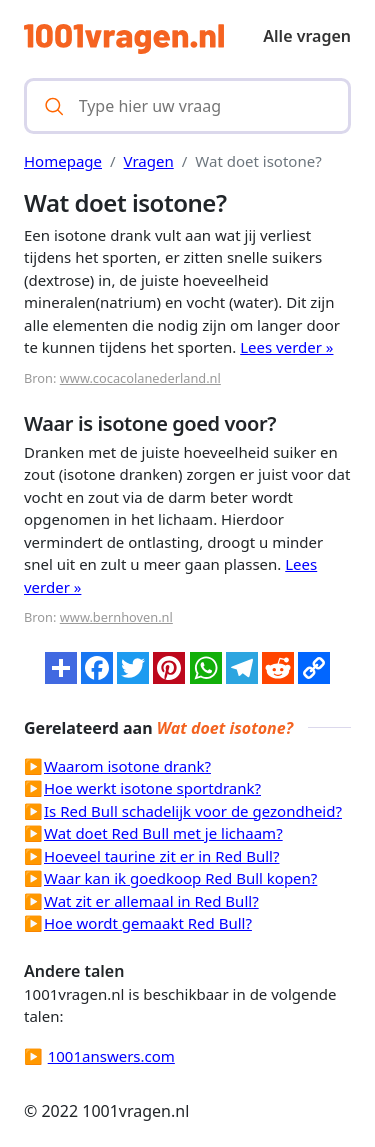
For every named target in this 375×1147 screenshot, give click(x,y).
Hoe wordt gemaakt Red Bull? (148, 923)
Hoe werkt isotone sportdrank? (152, 788)
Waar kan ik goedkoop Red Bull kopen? (180, 878)
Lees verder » (286, 347)
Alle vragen (307, 36)
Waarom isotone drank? (127, 766)
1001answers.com (111, 1056)
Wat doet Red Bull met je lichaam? (163, 833)
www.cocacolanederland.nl (140, 378)
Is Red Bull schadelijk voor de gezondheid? (193, 811)
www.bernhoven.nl (116, 617)
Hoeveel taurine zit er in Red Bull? (161, 856)
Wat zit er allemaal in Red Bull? (151, 901)
